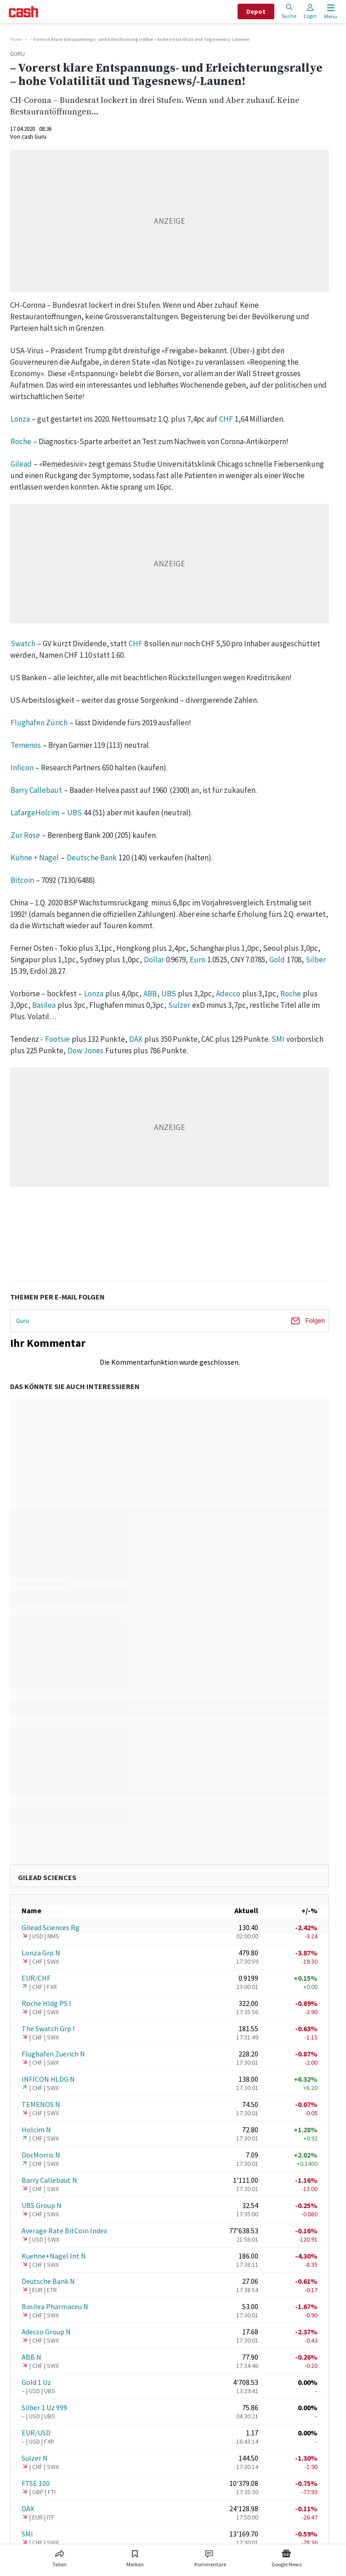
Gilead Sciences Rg (50, 1927)
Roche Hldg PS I (46, 2003)
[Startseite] (23, 11)
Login (310, 11)
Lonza (20, 419)
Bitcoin (22, 880)
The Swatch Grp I (48, 2028)
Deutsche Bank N (48, 2281)
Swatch (23, 643)
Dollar (154, 960)
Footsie (57, 1039)
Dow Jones (85, 1050)
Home (16, 39)
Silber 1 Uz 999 (44, 2407)
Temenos (26, 745)
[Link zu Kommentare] (210, 2557)
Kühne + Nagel (35, 858)
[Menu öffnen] (329, 11)
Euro (197, 960)
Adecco (228, 994)
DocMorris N (41, 2154)
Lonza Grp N (41, 1952)
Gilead (21, 464)
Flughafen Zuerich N (53, 2053)
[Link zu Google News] (286, 2557)
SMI (278, 1039)
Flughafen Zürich (39, 722)
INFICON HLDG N (48, 2079)
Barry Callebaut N (49, 2180)
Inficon (22, 768)
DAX (135, 1039)
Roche (21, 441)
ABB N (31, 2356)
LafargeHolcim (35, 813)
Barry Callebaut (36, 790)
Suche (289, 11)
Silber (316, 960)
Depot (256, 11)
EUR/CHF (36, 1978)
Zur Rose (25, 835)
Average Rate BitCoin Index (64, 2230)
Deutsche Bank (92, 858)
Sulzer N (35, 2458)
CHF (226, 419)
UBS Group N (42, 2205)
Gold (277, 960)
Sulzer (179, 1005)
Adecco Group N (46, 2331)
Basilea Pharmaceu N (55, 2306)
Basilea (44, 1005)
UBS (74, 813)
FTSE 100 (36, 2483)
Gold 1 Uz (36, 2382)
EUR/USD (36, 2432)
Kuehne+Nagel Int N (54, 2255)
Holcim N (36, 2129)
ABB (150, 994)
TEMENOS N (41, 2104)
